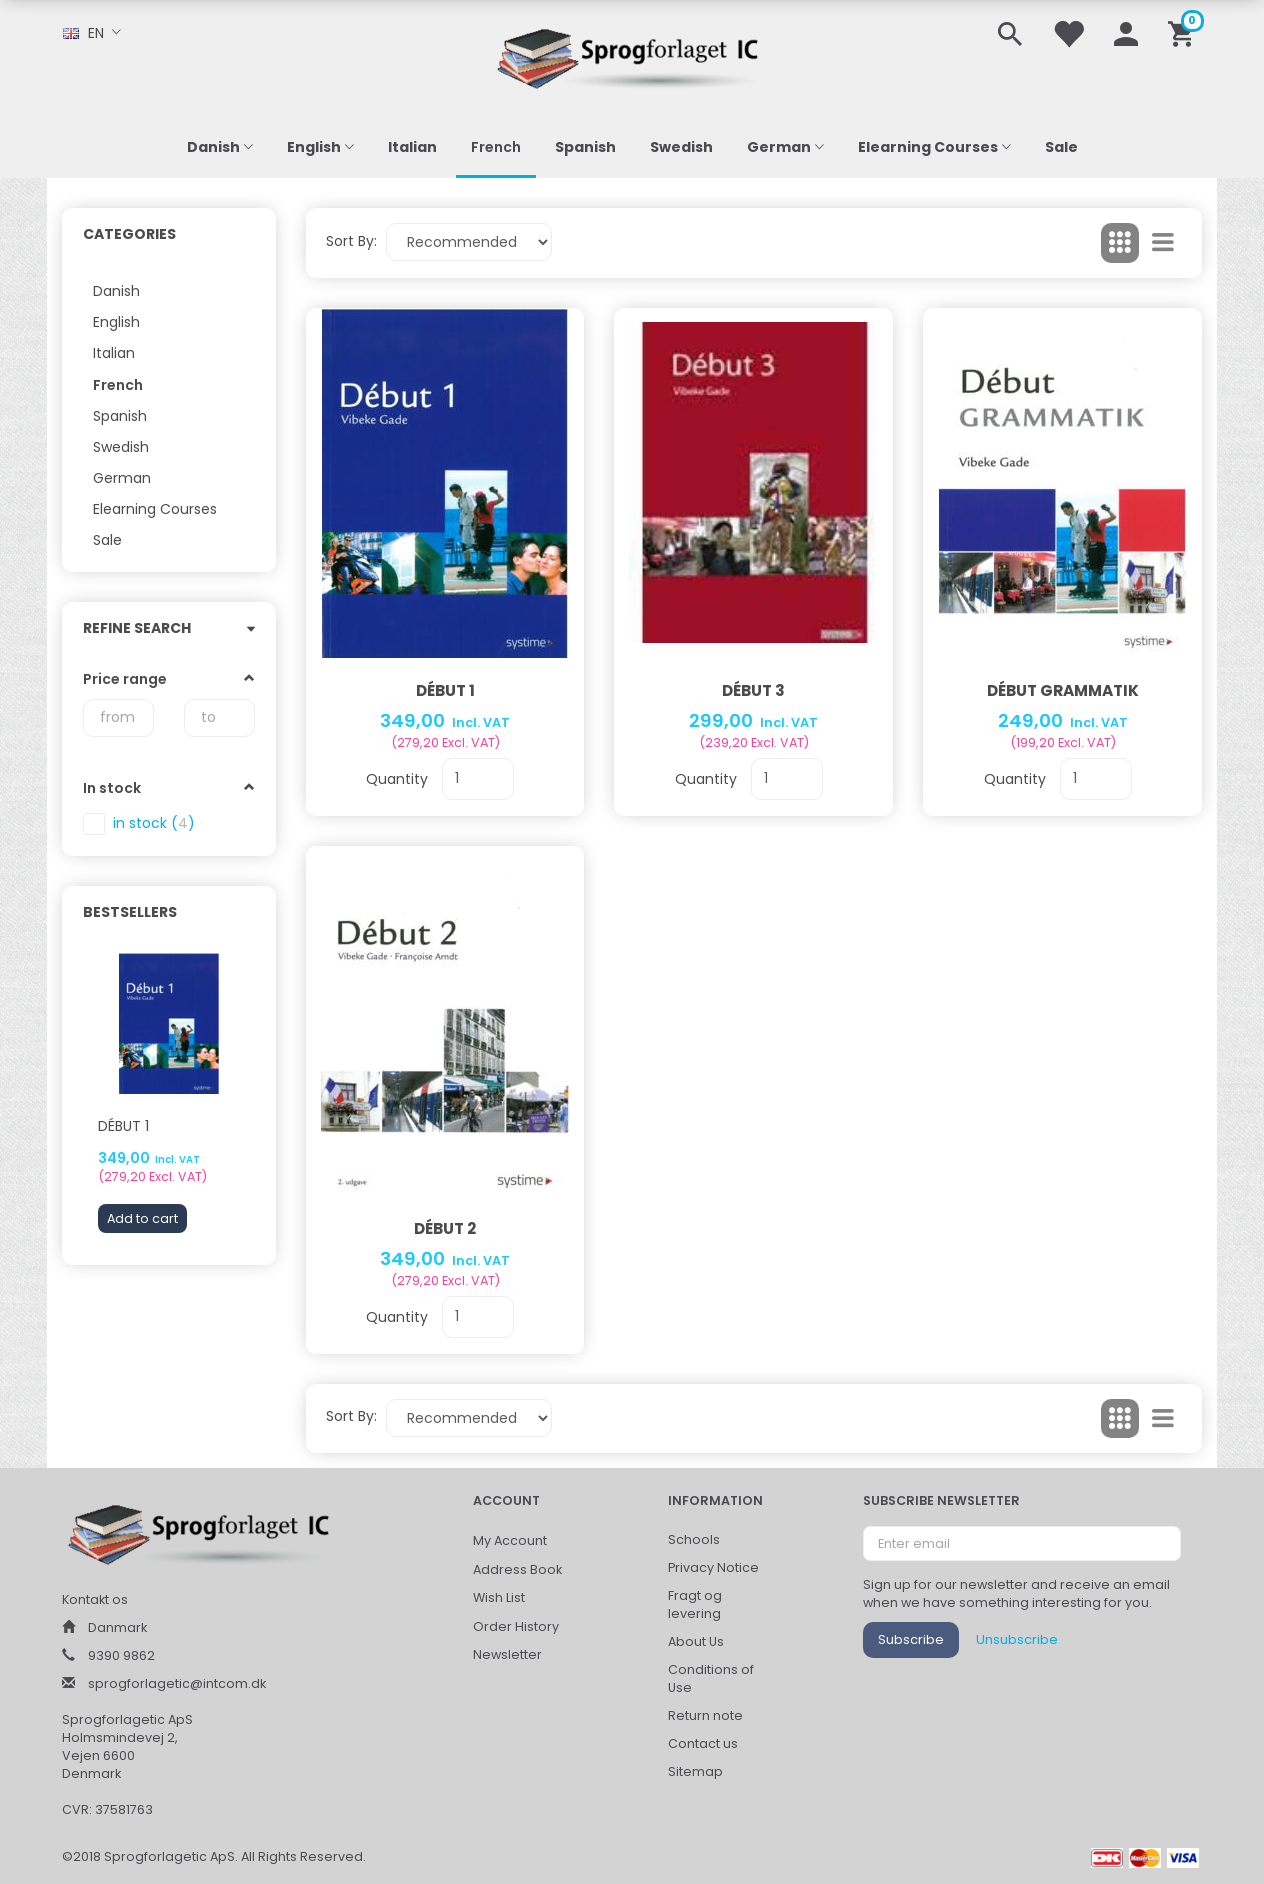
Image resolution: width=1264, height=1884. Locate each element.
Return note (705, 1715)
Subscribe (911, 1639)
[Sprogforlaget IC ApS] (632, 55)
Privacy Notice (713, 1567)
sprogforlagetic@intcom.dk (177, 1683)
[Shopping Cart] (1184, 32)
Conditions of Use (711, 1678)
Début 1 (123, 1126)
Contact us (703, 1743)
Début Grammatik (1063, 690)
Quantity (399, 779)
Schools (694, 1539)
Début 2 (445, 1228)
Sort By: (351, 241)
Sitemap (695, 1771)
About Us (696, 1641)
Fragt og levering (695, 1604)
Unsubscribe (1017, 1639)
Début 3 (753, 690)
